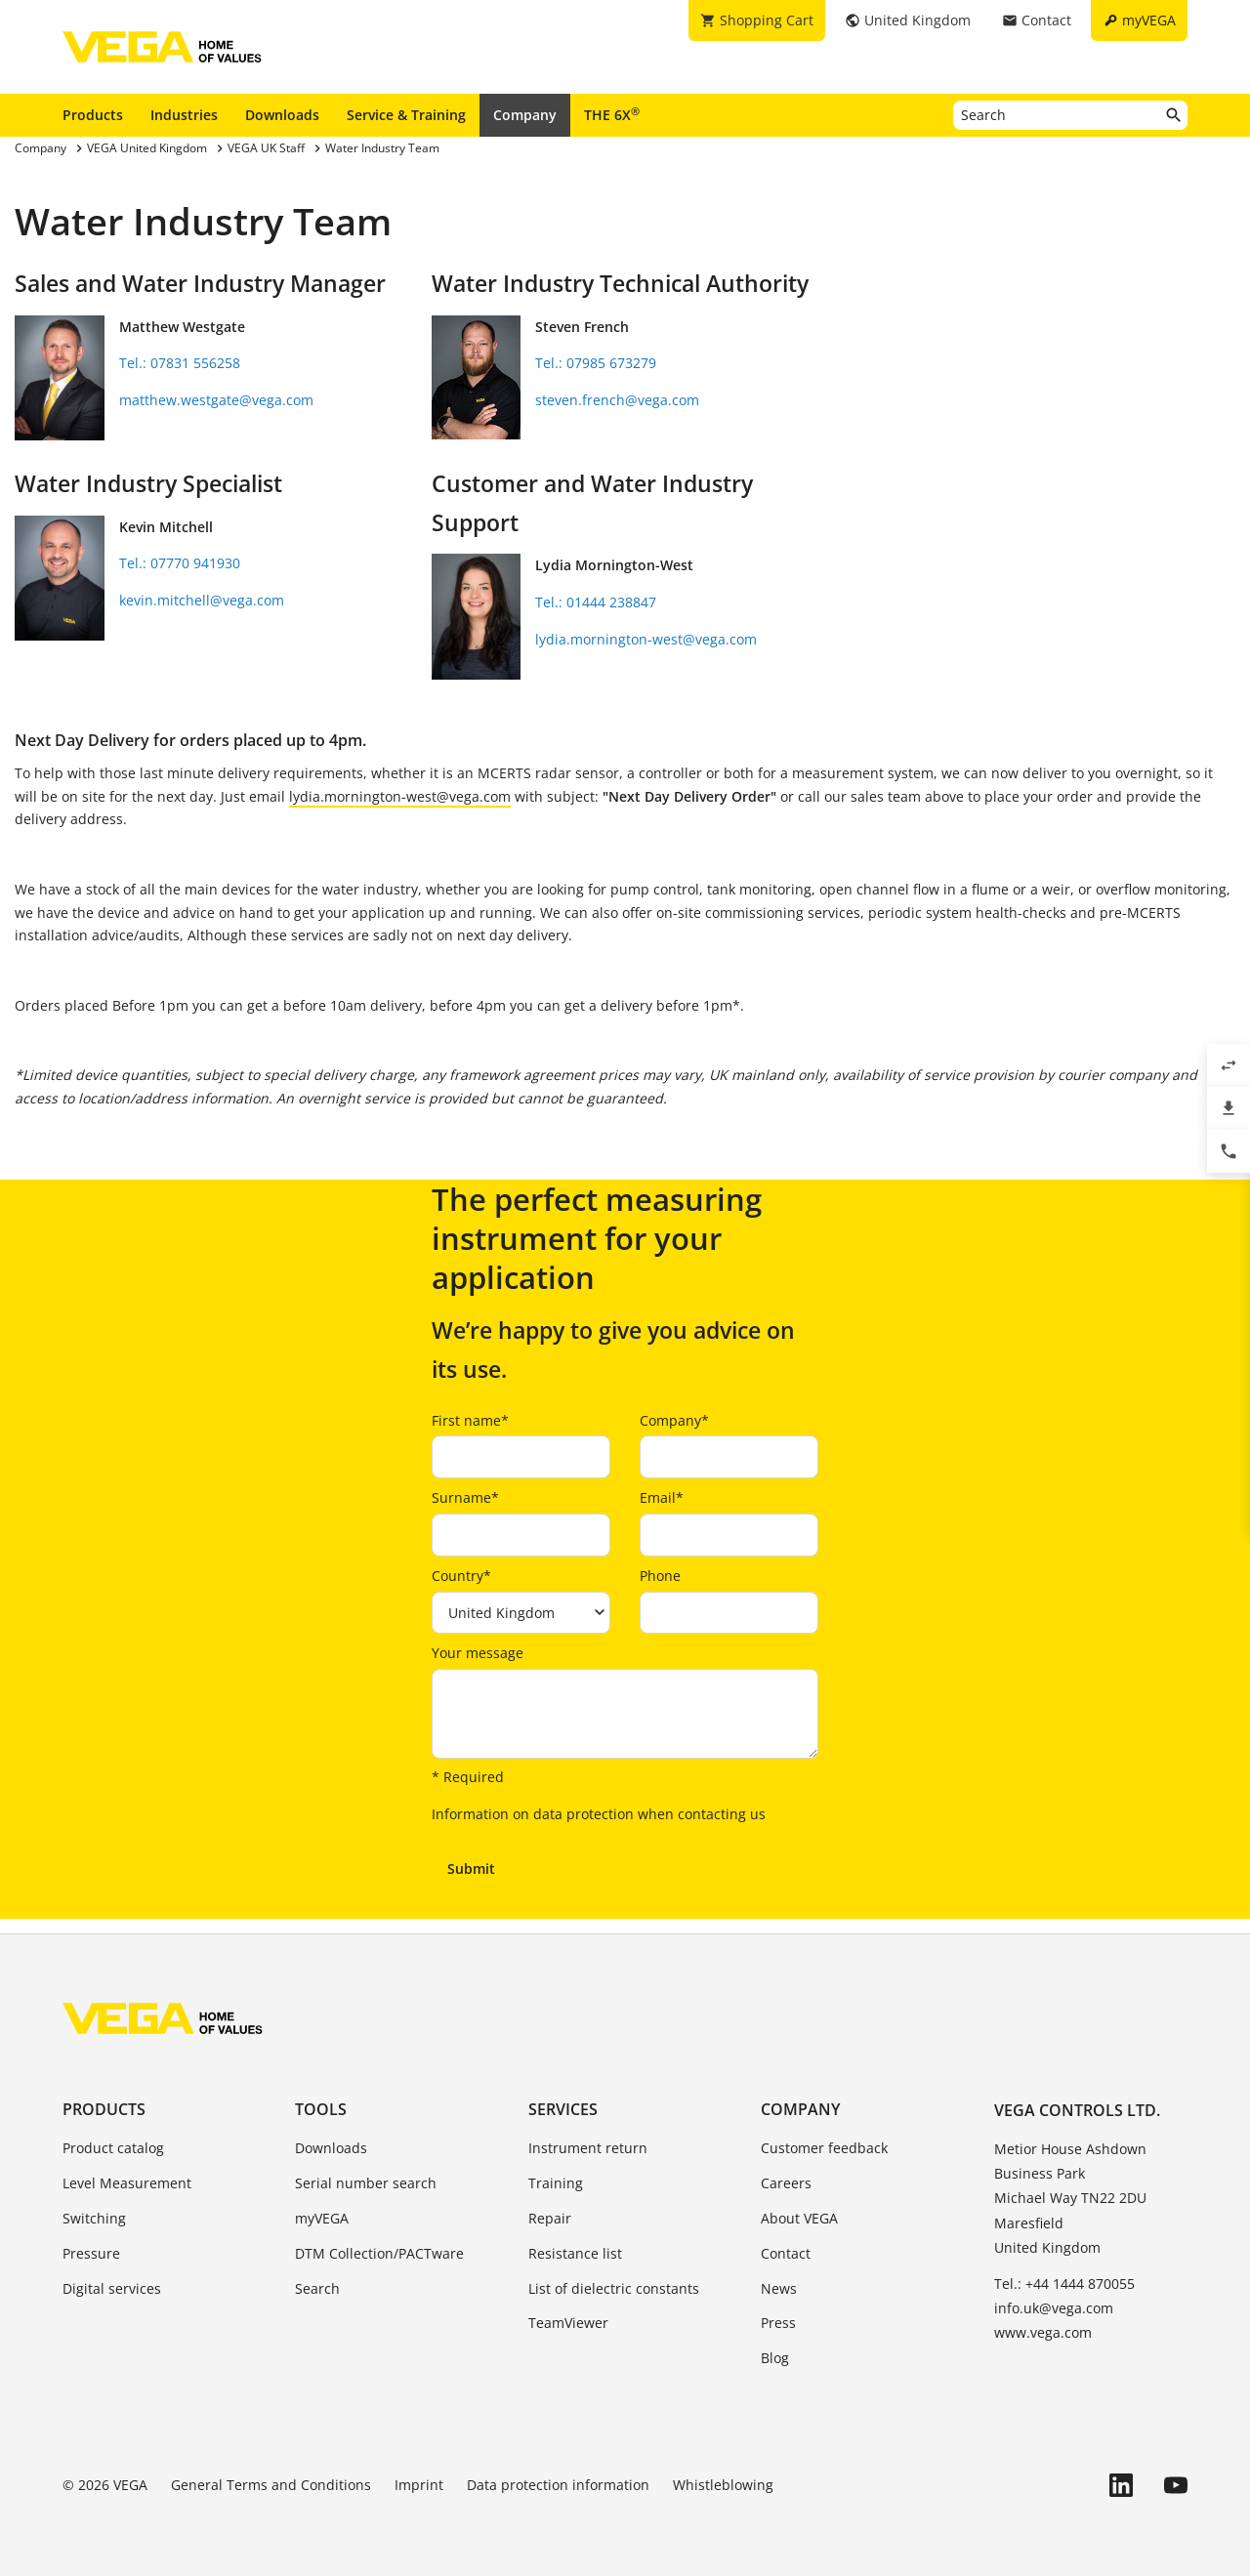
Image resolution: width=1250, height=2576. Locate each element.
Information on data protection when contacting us (599, 1814)
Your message (477, 1652)
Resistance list (575, 2253)
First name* (470, 1420)
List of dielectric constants (613, 2288)
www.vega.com (1043, 2332)
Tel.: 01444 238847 (595, 602)
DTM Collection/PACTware (379, 2253)
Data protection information (558, 2484)
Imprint (419, 2484)
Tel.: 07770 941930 (179, 563)
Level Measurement (126, 2183)
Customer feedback (824, 2148)
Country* (461, 1575)
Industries (184, 114)
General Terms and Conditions (271, 2484)
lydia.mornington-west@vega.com (646, 639)
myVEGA (322, 2218)
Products (92, 114)
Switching (94, 2218)
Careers (786, 2183)
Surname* (465, 1497)
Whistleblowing (723, 2484)
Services (563, 2109)
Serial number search (366, 2183)
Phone (660, 1575)
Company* (674, 1420)
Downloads (282, 114)
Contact (786, 2253)
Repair (549, 2218)
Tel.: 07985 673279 (595, 362)
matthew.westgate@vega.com (216, 400)
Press (778, 2322)
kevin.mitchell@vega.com (201, 600)
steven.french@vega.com (617, 400)
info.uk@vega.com (1053, 2308)
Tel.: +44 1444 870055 (1064, 2283)
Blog (775, 2357)
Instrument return (587, 2148)
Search (317, 2288)
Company (525, 114)
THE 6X (612, 114)
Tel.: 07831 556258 (179, 362)
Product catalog (113, 2148)
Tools (321, 2109)
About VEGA (799, 2218)
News (779, 2288)
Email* (662, 1497)
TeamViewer (568, 2322)
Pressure (91, 2253)
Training (555, 2183)
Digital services (111, 2288)
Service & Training (406, 114)
